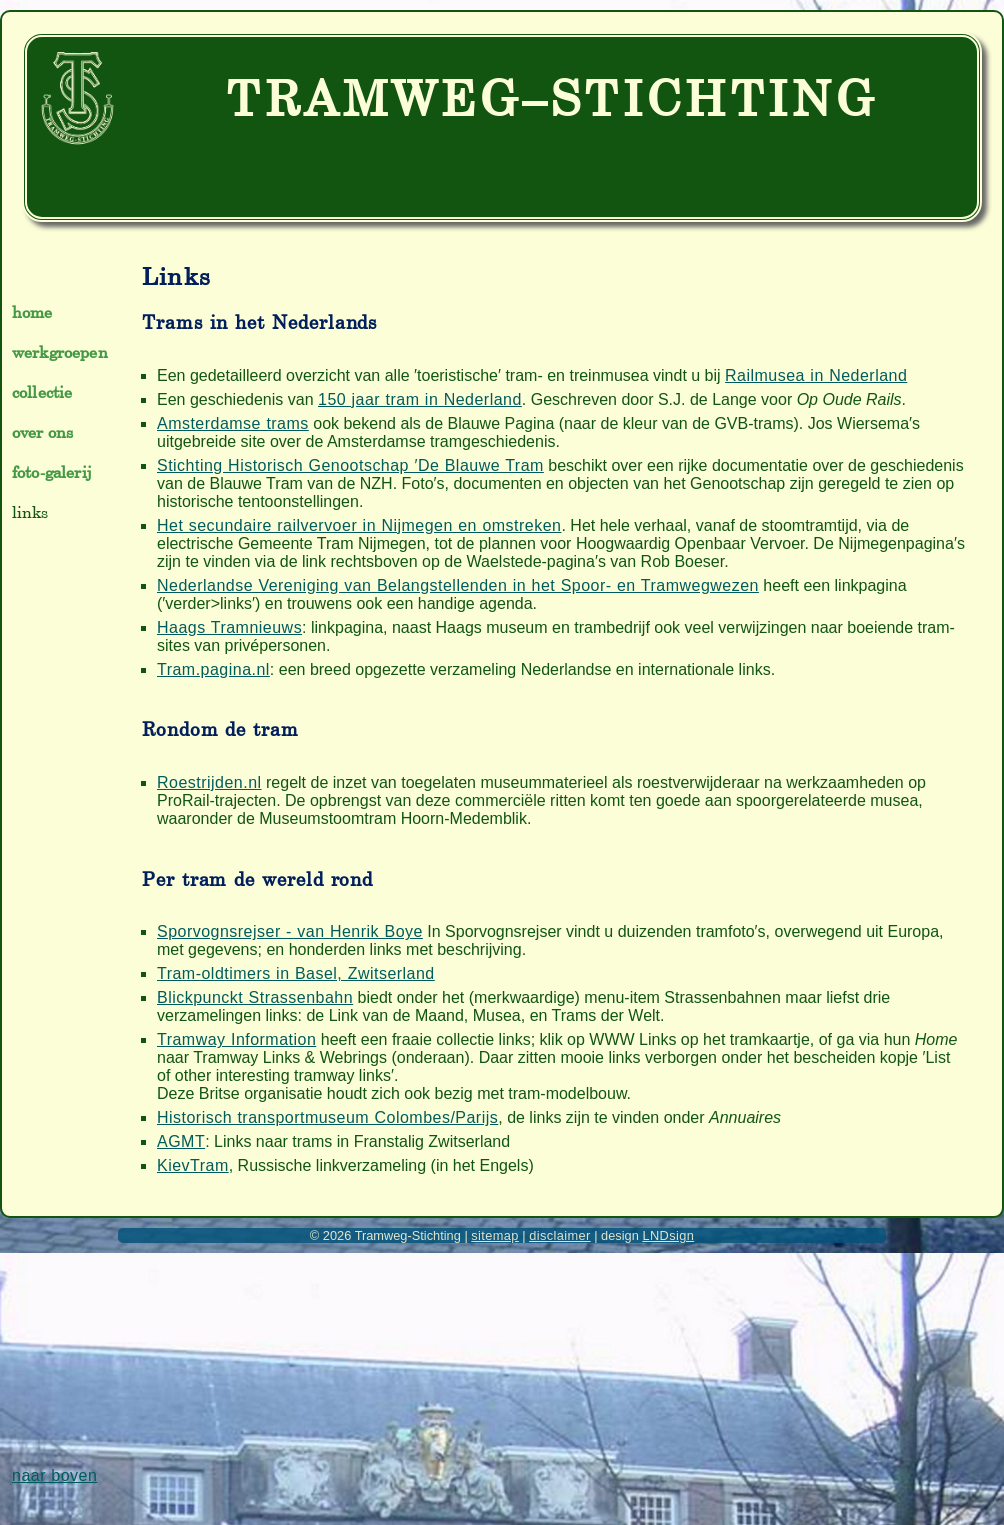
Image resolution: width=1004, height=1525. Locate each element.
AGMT (181, 1141)
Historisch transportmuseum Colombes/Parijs (327, 1117)
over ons (42, 432)
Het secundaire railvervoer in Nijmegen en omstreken (359, 525)
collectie (42, 392)
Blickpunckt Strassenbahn (255, 997)
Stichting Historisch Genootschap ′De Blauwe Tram (350, 465)
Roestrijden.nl (209, 782)
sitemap (495, 1235)
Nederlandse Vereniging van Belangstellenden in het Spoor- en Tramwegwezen (458, 585)
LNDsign (668, 1235)
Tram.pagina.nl (213, 669)
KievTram (193, 1165)
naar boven (54, 1475)
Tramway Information (236, 1039)
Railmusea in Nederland (816, 375)
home (32, 312)
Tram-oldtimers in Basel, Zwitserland (296, 973)
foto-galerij (51, 472)
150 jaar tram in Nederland (420, 399)
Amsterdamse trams (233, 423)
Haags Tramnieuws (229, 627)
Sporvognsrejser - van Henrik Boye (290, 931)
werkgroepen (60, 352)
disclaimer (559, 1235)
